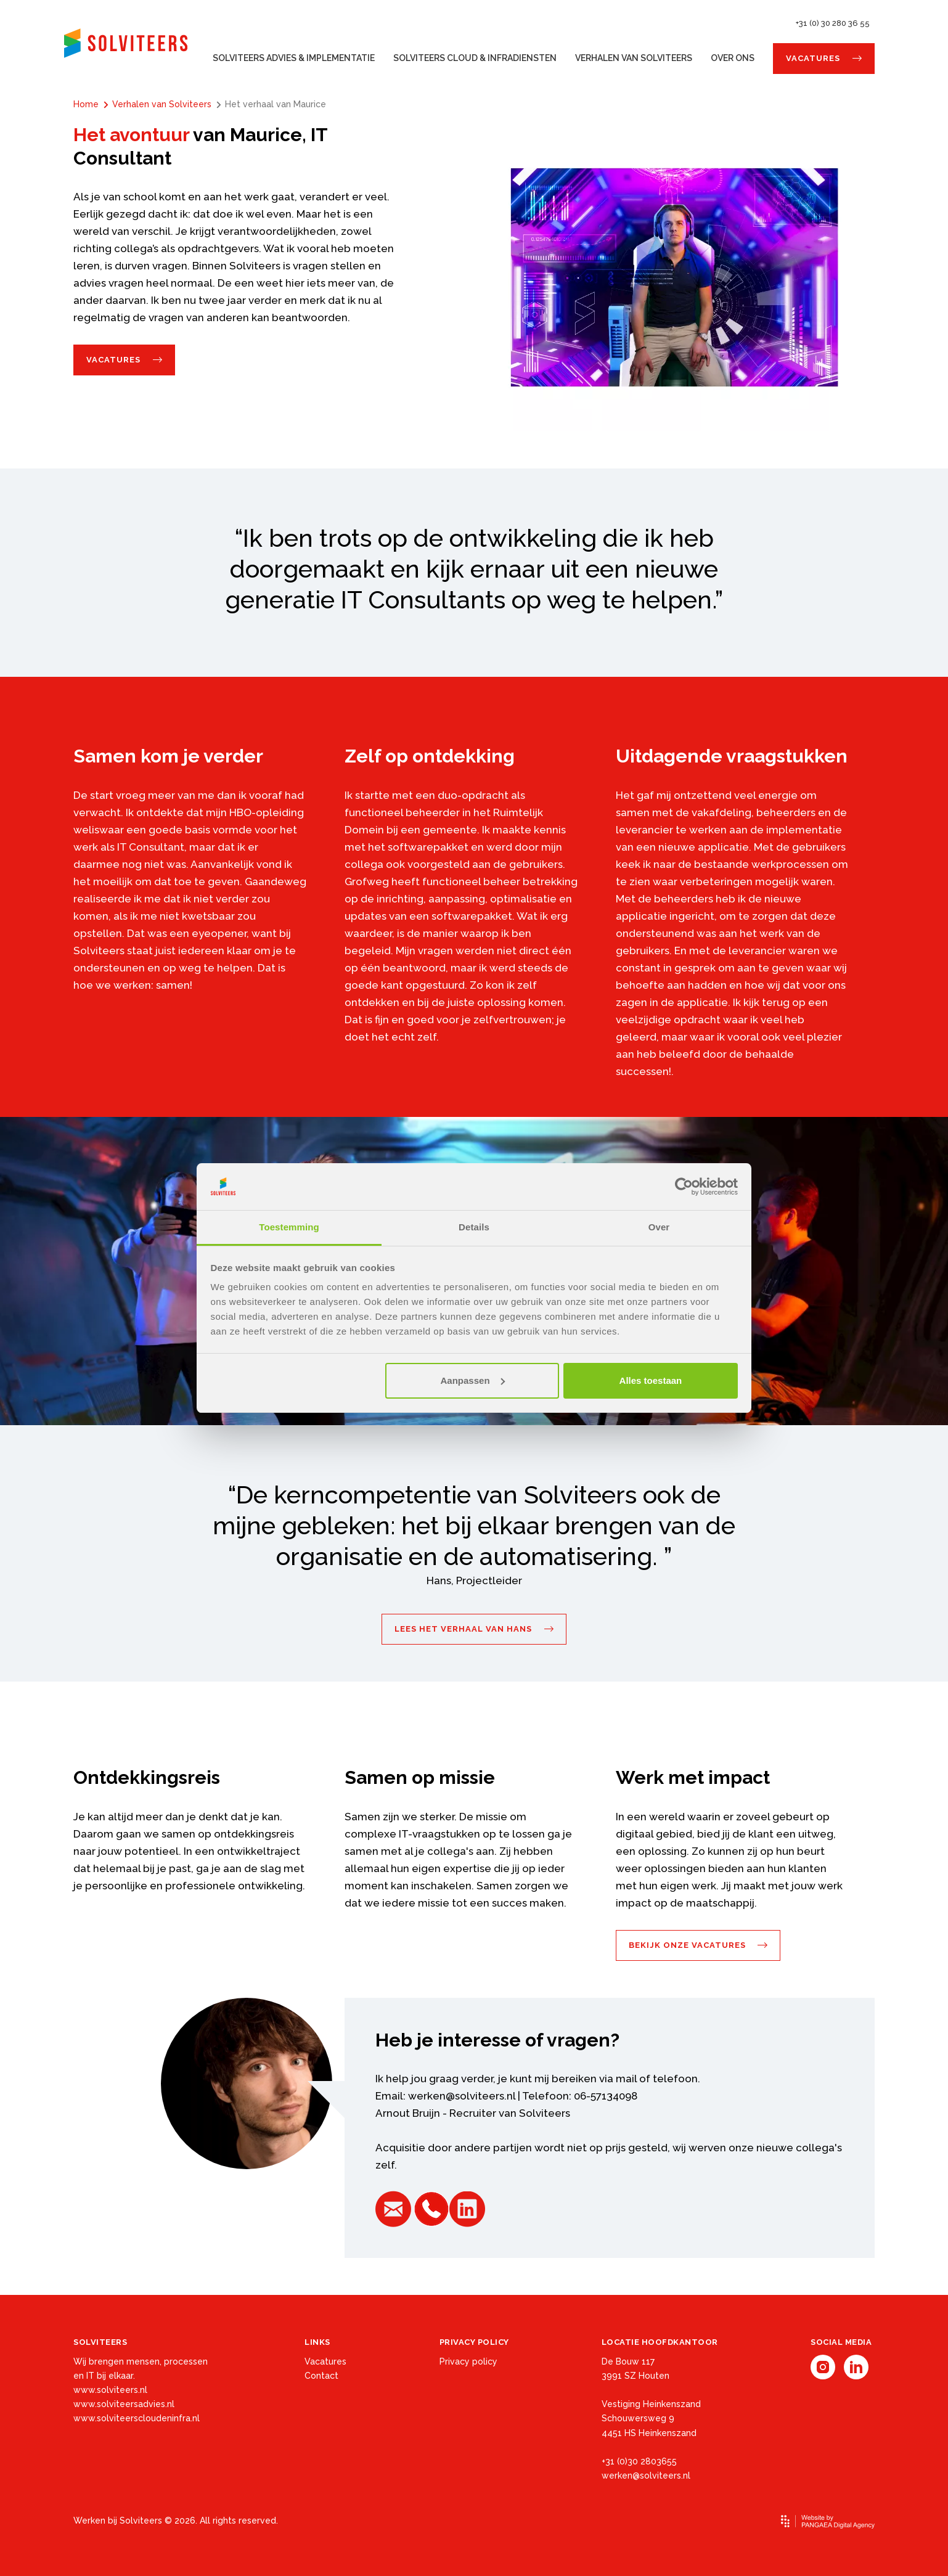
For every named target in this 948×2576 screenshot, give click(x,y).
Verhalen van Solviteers (633, 58)
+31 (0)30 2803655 (639, 2461)
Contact (321, 2376)
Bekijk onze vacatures (687, 1945)
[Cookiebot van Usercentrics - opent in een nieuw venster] (684, 1186)
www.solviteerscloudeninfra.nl (136, 2418)
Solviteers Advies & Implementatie (294, 58)
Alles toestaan (650, 1380)
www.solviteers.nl (110, 2390)
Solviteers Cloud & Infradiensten (475, 58)
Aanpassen (473, 1380)
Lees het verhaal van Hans (462, 1629)
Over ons (732, 58)
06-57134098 (605, 2096)
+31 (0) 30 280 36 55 (833, 23)
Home (86, 104)
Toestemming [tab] (289, 1227)
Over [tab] (659, 1227)
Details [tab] (474, 1227)
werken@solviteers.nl (461, 2096)
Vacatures (813, 58)
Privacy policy (468, 2361)
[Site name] (125, 43)
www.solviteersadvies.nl (123, 2404)
